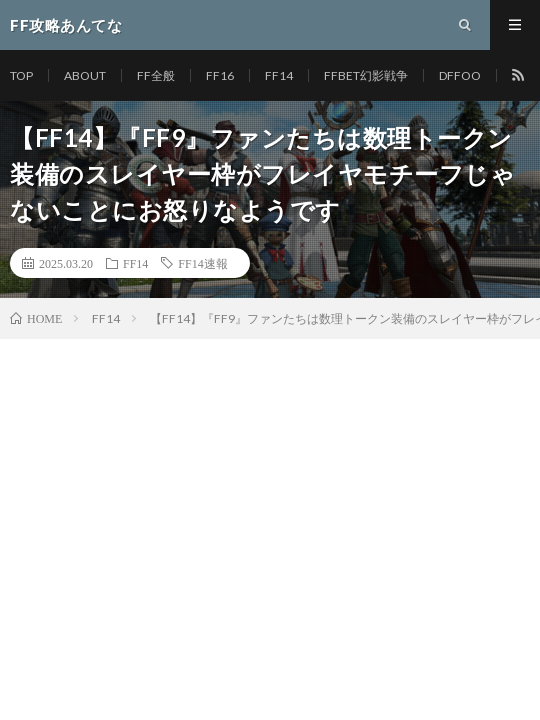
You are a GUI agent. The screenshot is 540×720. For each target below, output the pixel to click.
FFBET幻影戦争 (366, 75)
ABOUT (85, 75)
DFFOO (460, 75)
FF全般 (156, 75)
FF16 (220, 75)
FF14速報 (202, 263)
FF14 (279, 75)
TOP (21, 75)
